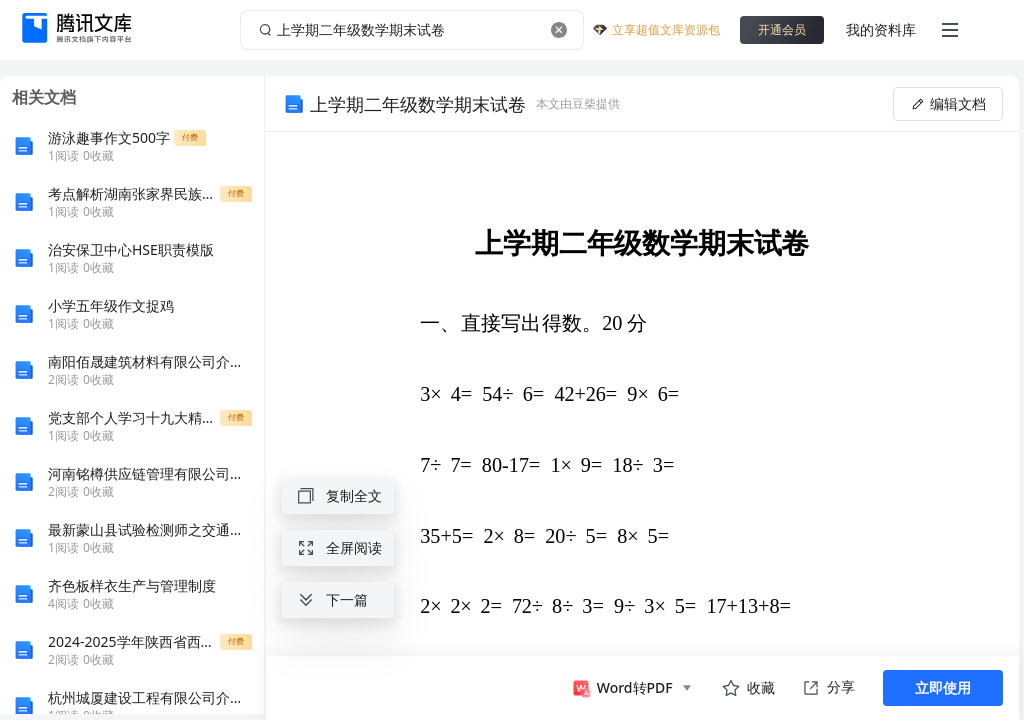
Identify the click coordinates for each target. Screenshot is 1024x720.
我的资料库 (881, 29)
